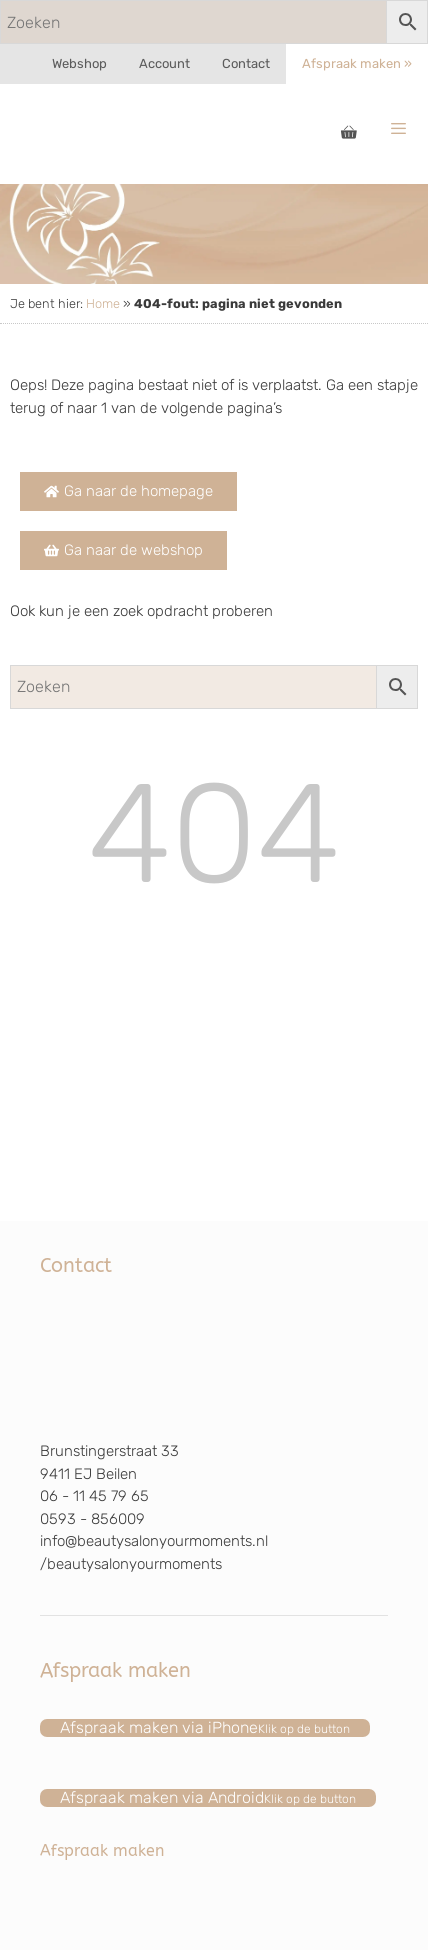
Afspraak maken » (357, 63)
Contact (246, 63)
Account (164, 63)
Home (103, 303)
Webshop (79, 63)
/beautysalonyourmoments (131, 1564)
